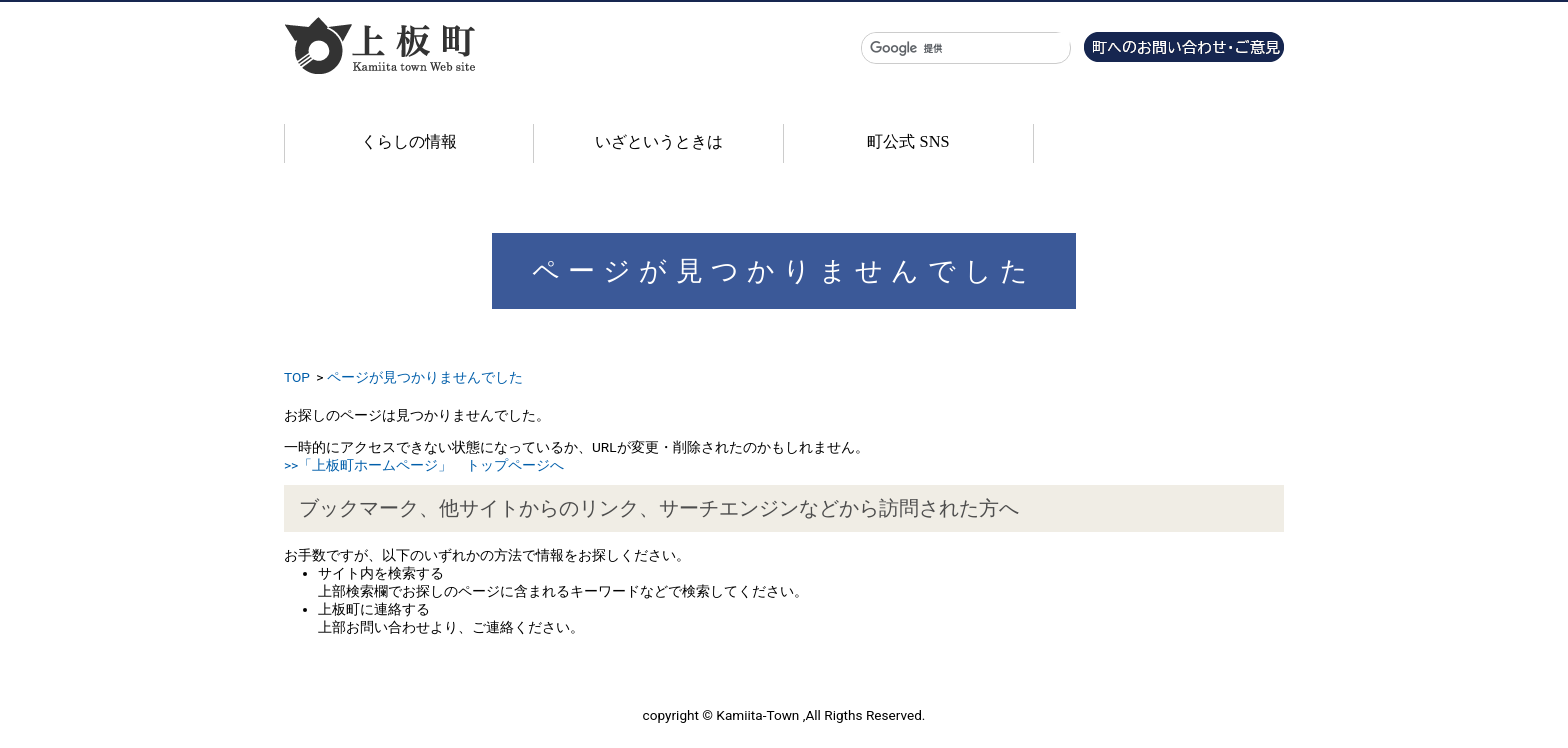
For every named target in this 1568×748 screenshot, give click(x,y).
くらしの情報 (409, 141)
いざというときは (659, 141)
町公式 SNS (908, 141)
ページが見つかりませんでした (425, 377)
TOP (297, 377)
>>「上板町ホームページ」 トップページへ (424, 465)
